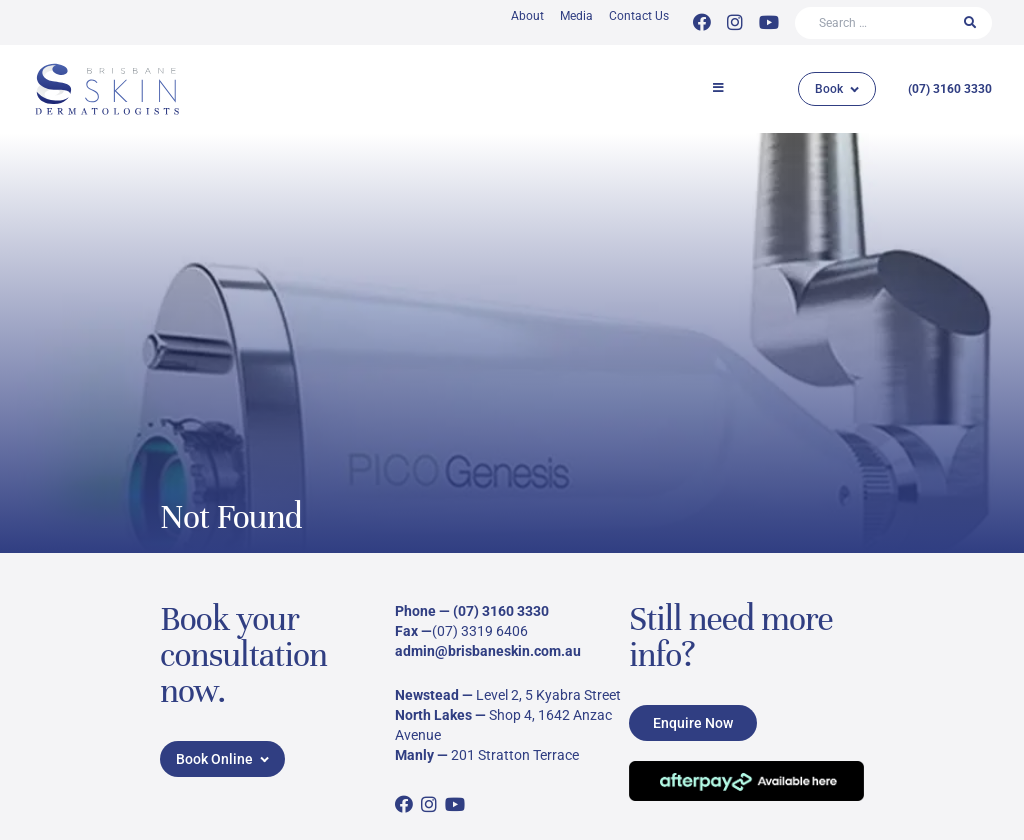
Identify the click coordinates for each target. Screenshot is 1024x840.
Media (576, 16)
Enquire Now (693, 723)
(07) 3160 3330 (950, 89)
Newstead (427, 695)
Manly (414, 755)
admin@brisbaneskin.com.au (488, 651)
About (527, 16)
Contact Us (639, 16)
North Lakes (433, 715)
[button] (714, 89)
